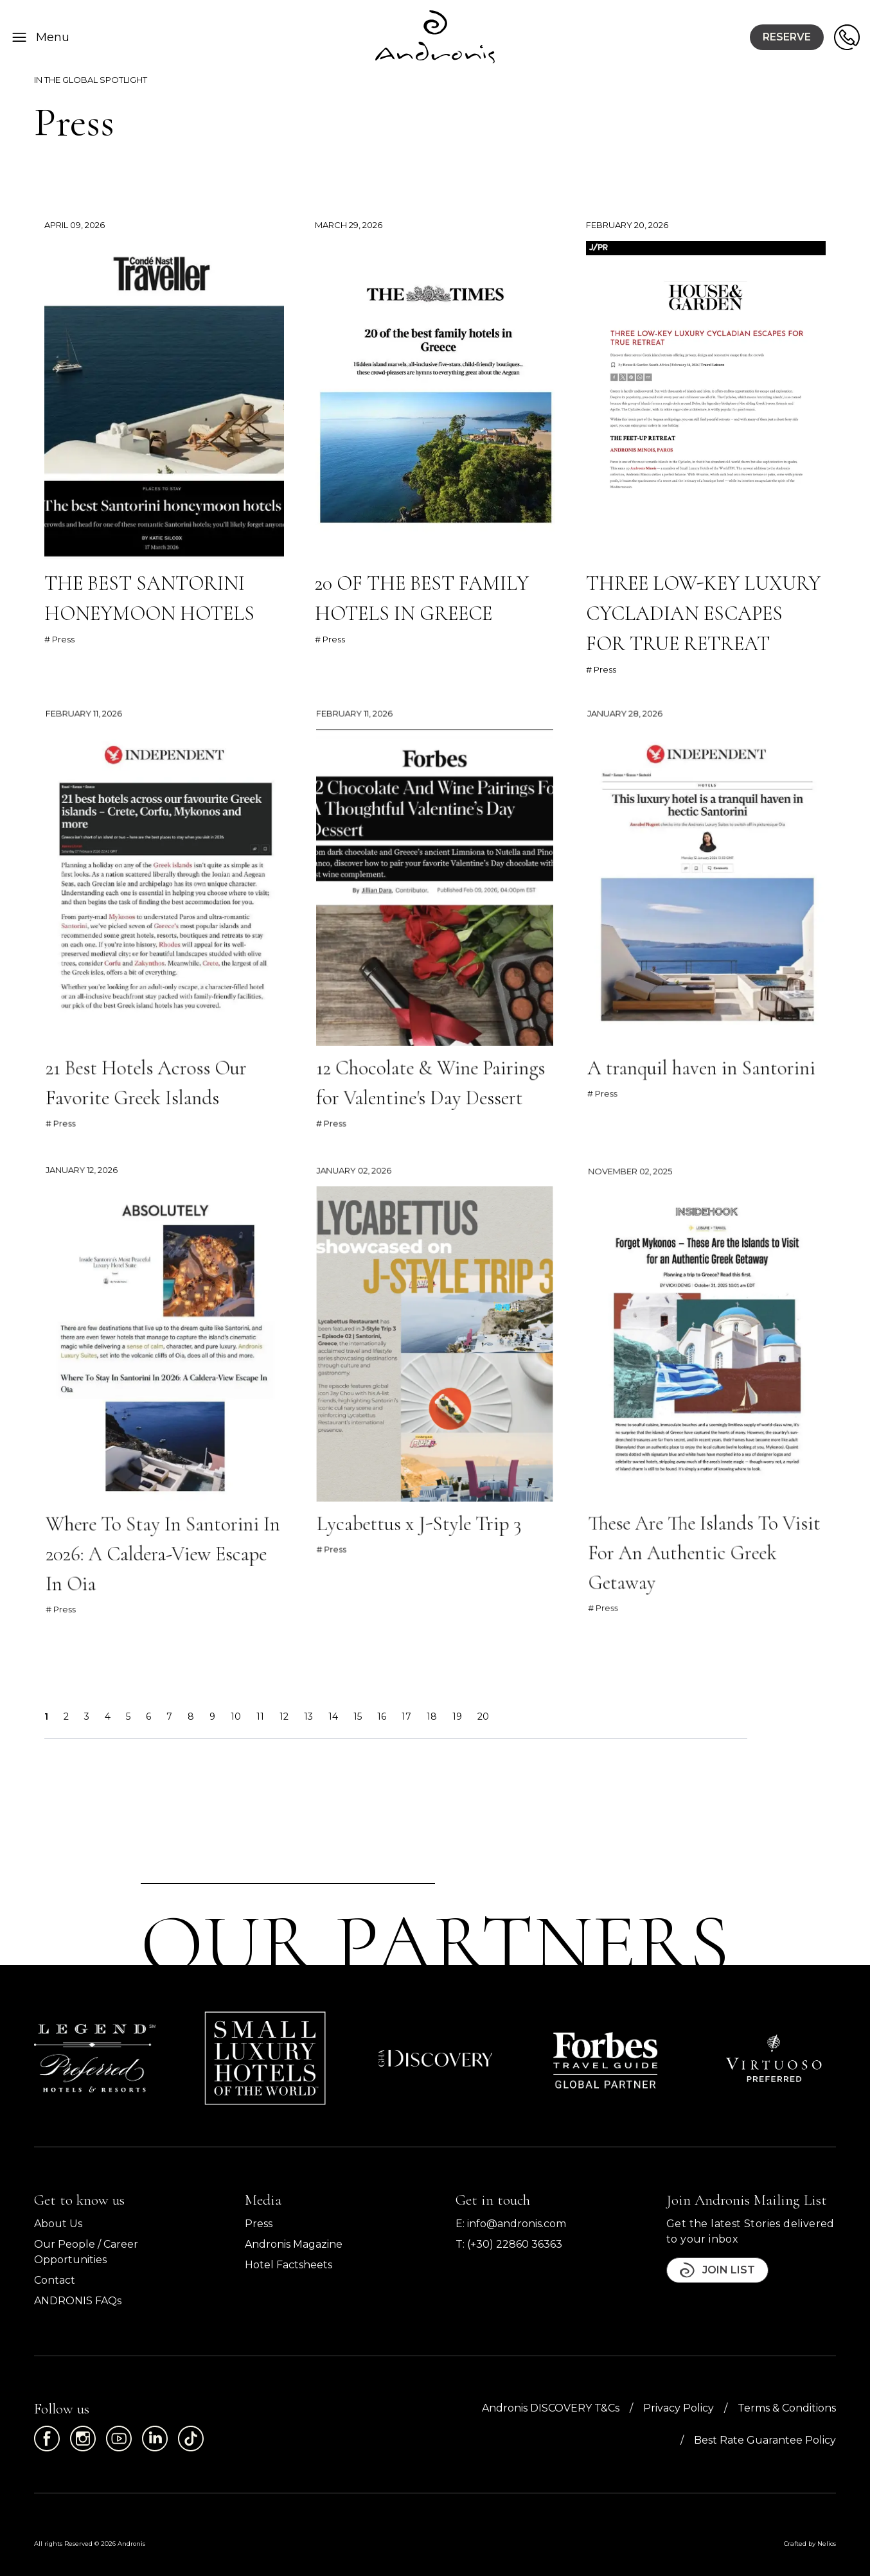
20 (483, 1716)
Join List (717, 2270)
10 (236, 1716)
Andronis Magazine (293, 2244)
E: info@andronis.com (511, 2224)
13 (308, 1716)
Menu (39, 37)
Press (258, 2224)
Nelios (826, 2543)
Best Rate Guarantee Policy (765, 2440)
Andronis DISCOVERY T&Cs (550, 2408)
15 (357, 1716)
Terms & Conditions (787, 2408)
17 (406, 1716)
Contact (54, 2280)
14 (333, 1716)
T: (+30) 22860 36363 (509, 2244)
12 (284, 1716)
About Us (58, 2224)
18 (432, 1716)
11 (260, 1716)
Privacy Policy (678, 2408)
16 (381, 1716)
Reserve (787, 37)
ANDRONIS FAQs (77, 2301)
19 (457, 1716)
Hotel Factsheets (288, 2265)
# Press (59, 639)
